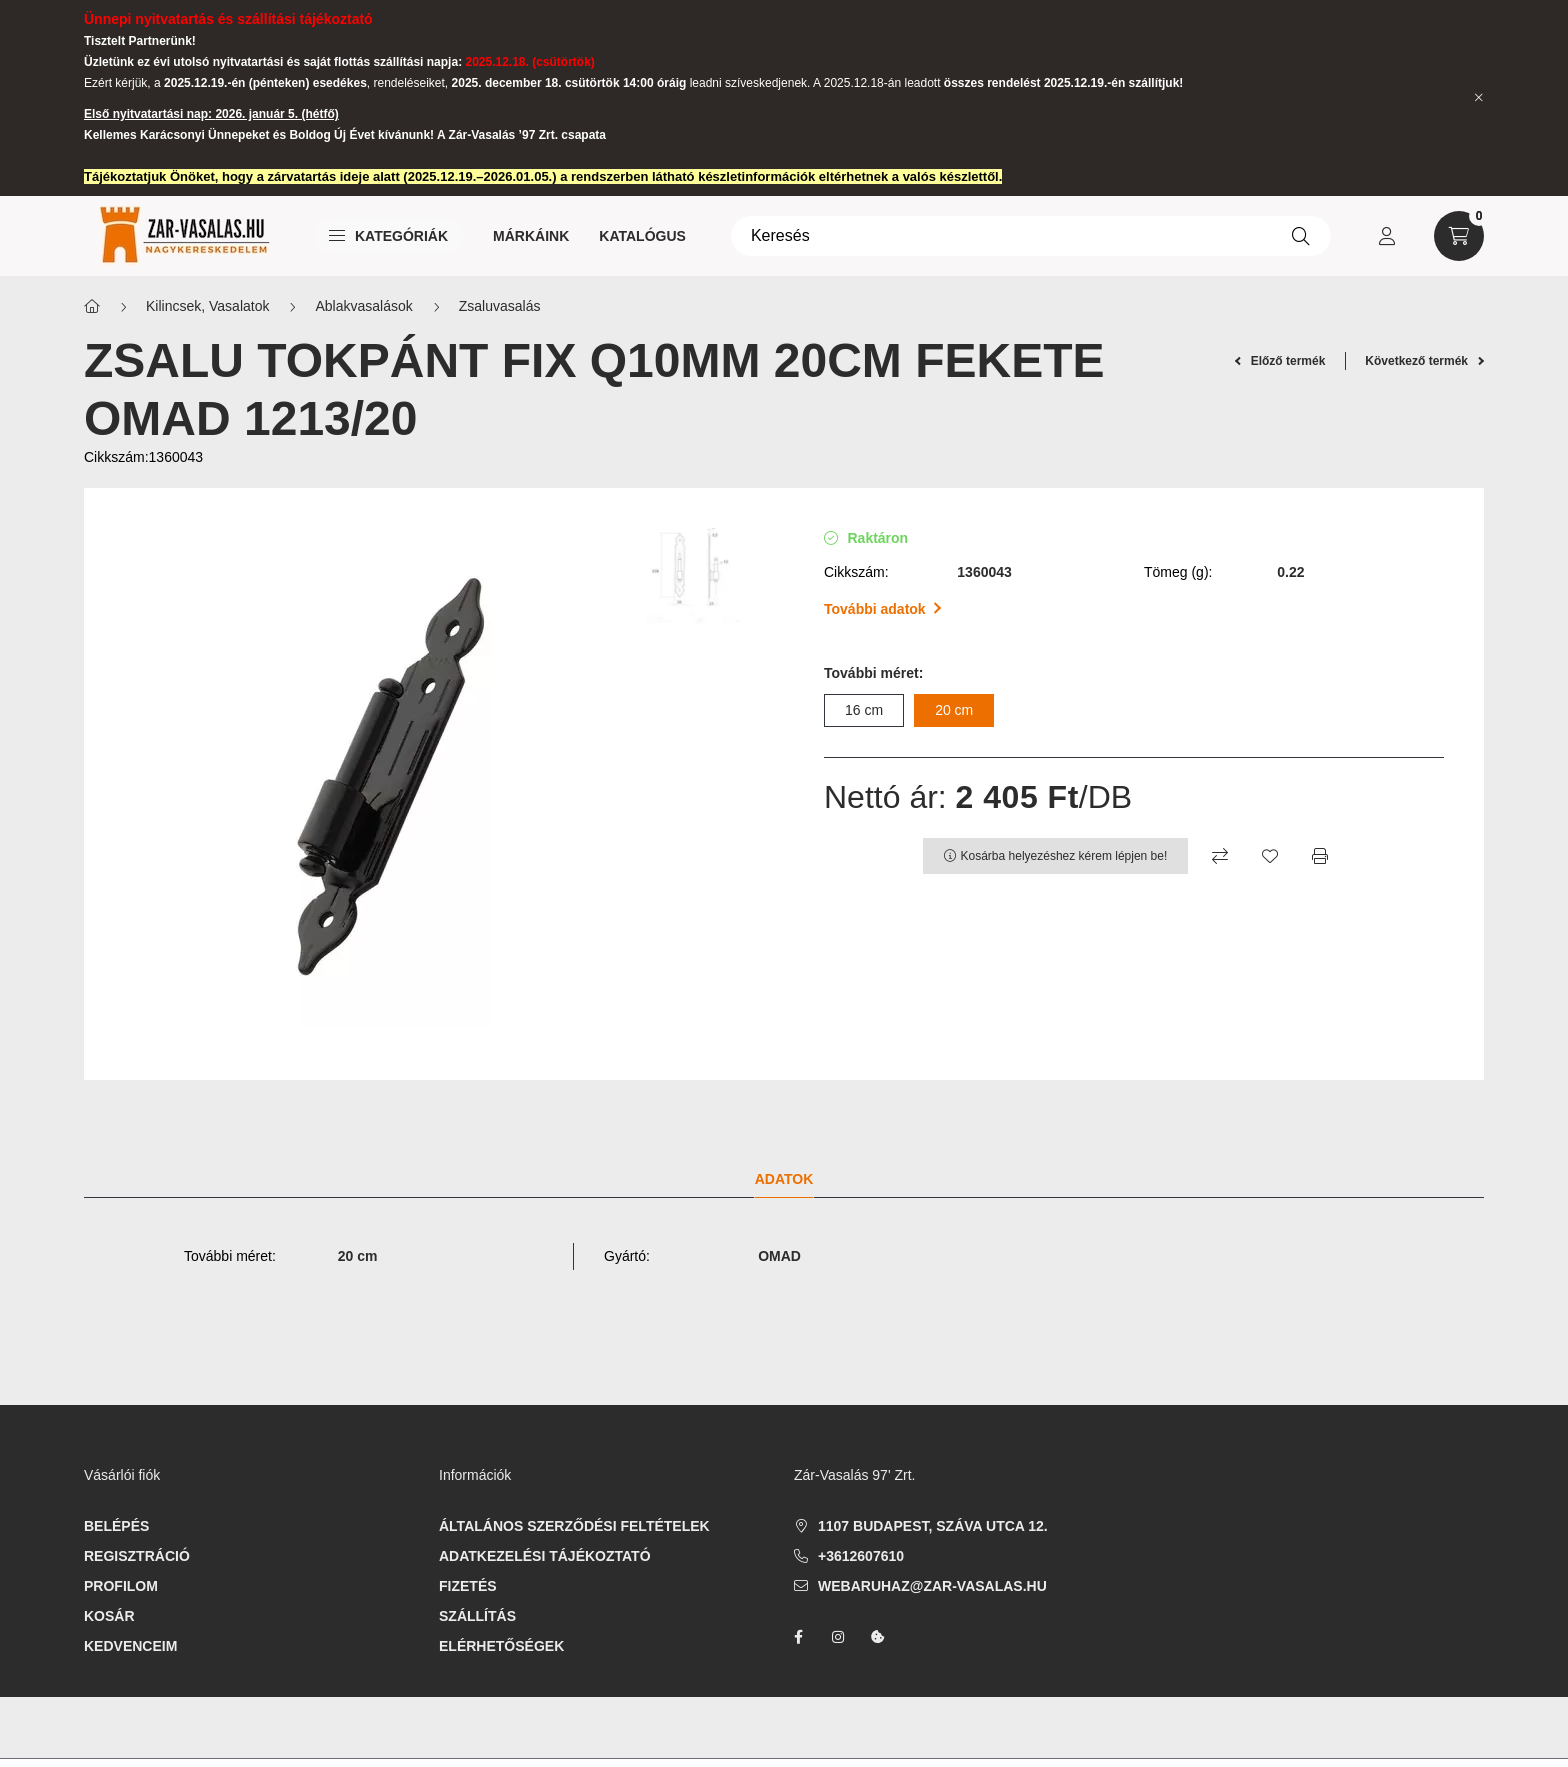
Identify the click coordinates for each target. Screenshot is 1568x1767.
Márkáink (531, 236)
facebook (798, 1637)
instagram (838, 1637)
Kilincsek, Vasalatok (207, 306)
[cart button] (1459, 236)
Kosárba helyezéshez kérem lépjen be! (1064, 856)
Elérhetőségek (501, 1646)
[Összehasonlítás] (1220, 856)
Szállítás (477, 1616)
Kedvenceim (130, 1646)
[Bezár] (1479, 98)
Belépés (116, 1526)
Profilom (121, 1586)
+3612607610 (861, 1556)
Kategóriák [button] (388, 236)
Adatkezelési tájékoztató (545, 1556)
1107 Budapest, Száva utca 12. (933, 1526)
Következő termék (1424, 361)
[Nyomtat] (1320, 856)
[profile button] (1387, 236)
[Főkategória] (92, 306)
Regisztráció (137, 1556)
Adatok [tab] (784, 1179)
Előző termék (1280, 361)
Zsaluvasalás (500, 306)
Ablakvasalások (363, 306)
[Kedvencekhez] (1270, 856)
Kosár (109, 1616)
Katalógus (642, 236)
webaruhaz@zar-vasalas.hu (932, 1586)
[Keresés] (1031, 236)
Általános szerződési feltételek (574, 1526)
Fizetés (468, 1586)
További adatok (882, 609)
